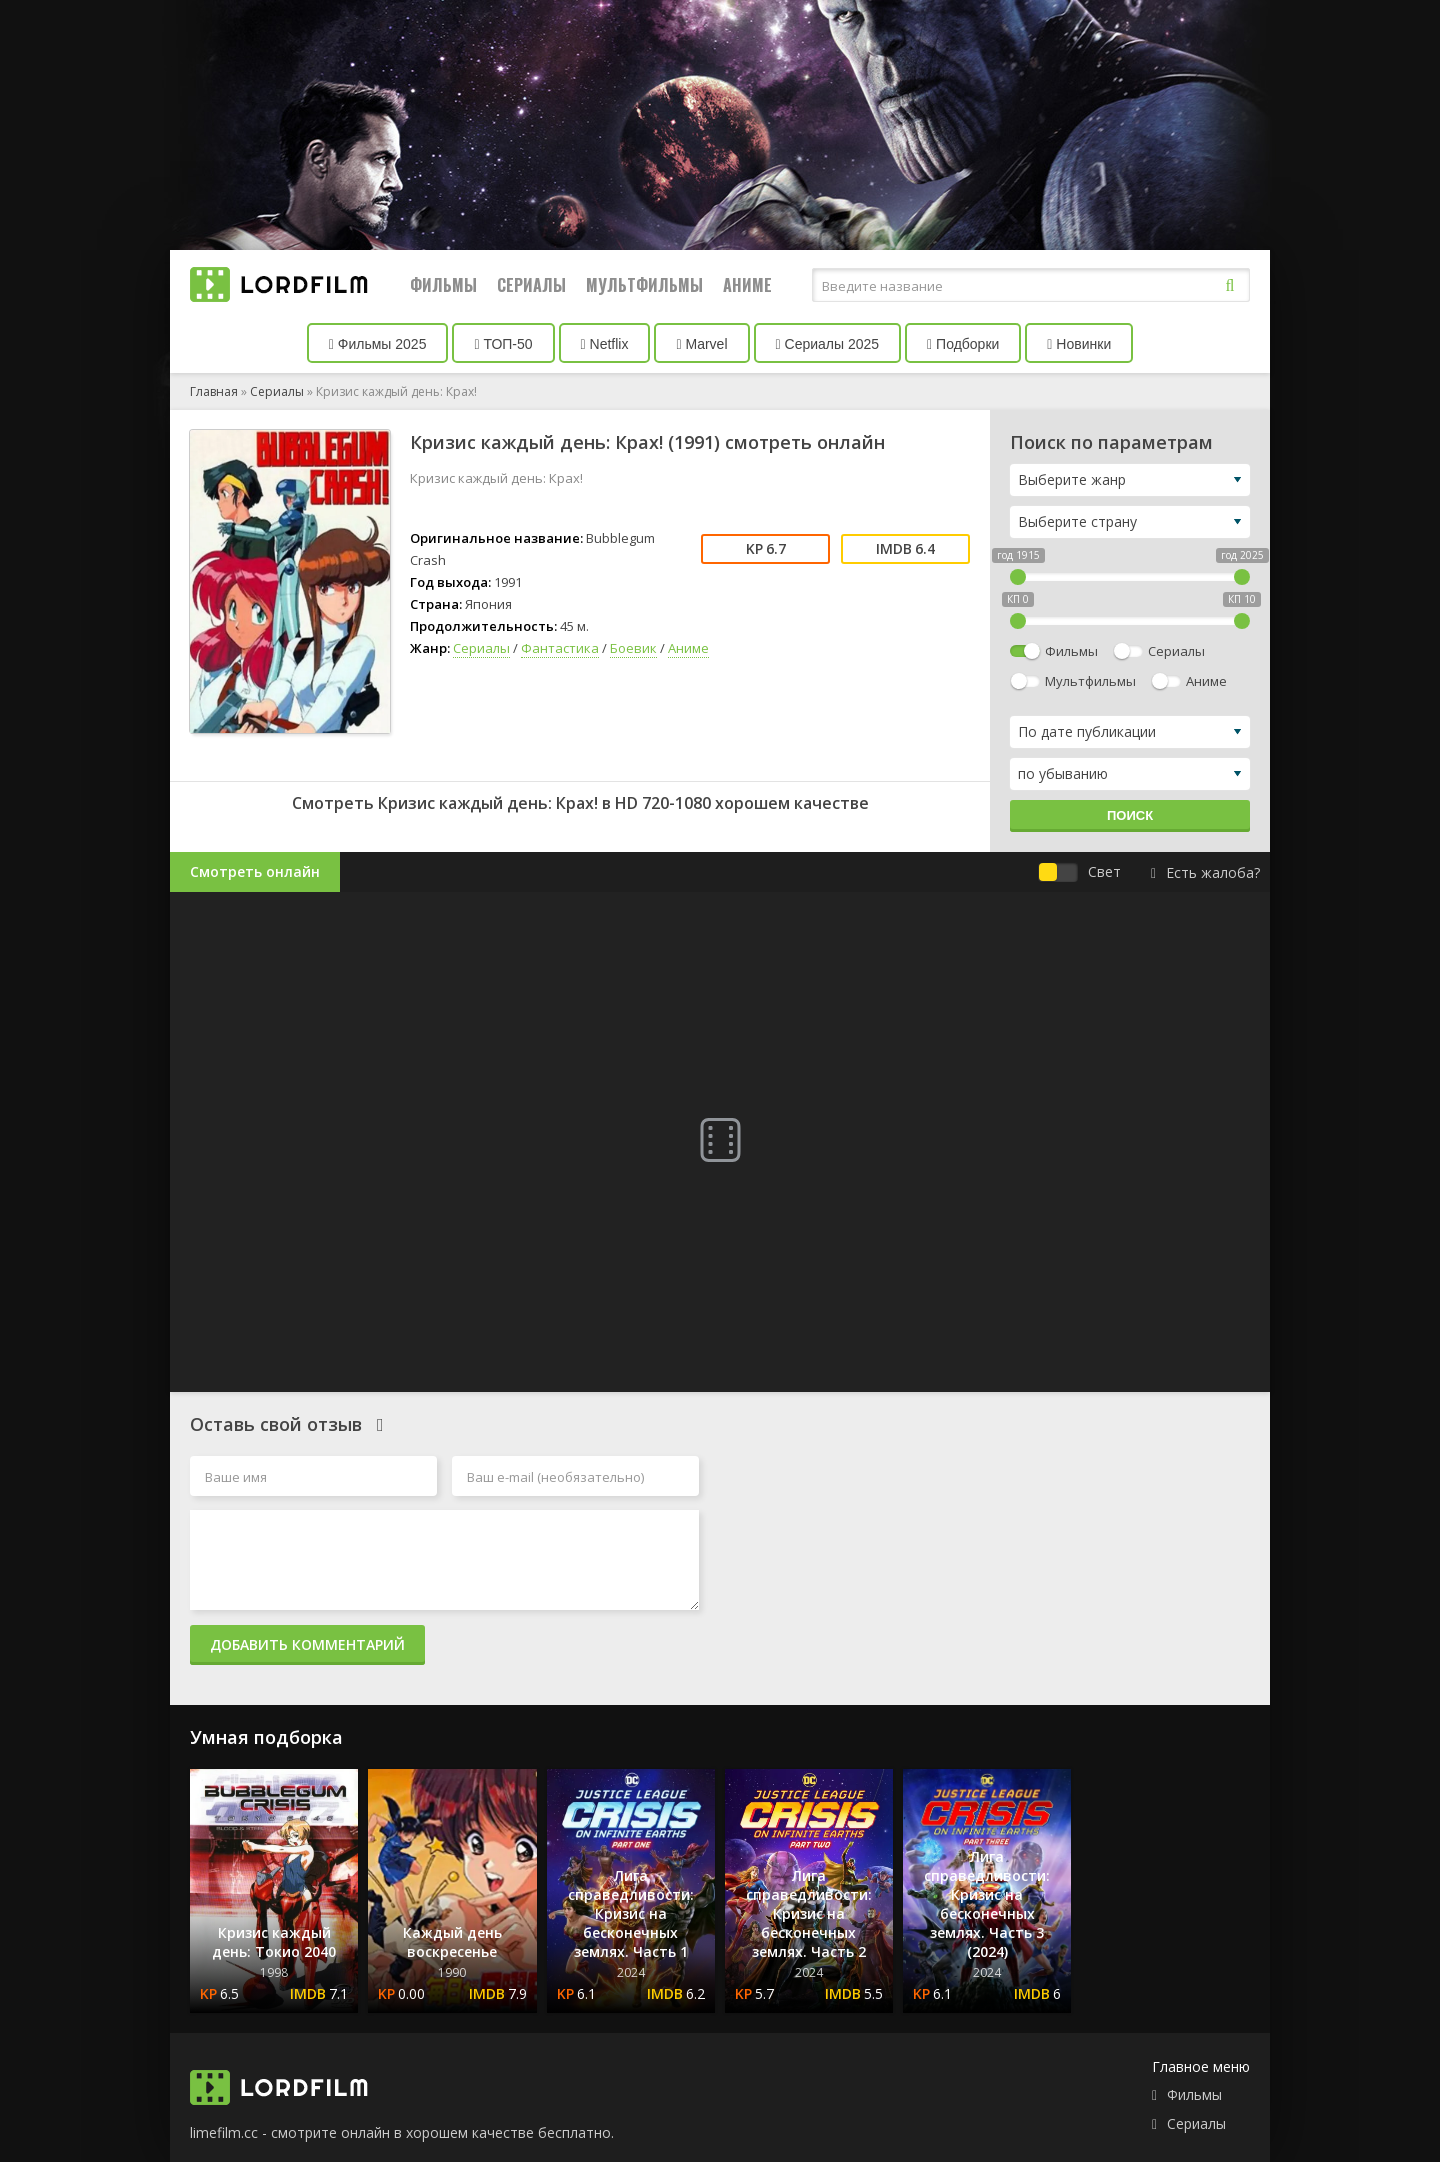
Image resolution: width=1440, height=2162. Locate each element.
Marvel (701, 344)
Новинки (1079, 344)
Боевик (633, 648)
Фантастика (560, 648)
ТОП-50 (503, 344)
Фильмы (443, 285)
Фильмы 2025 (378, 344)
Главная (214, 391)
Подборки (963, 344)
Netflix (605, 344)
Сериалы (531, 285)
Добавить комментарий (307, 1644)
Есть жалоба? (1205, 872)
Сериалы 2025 (828, 344)
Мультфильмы (644, 285)
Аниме (747, 285)
